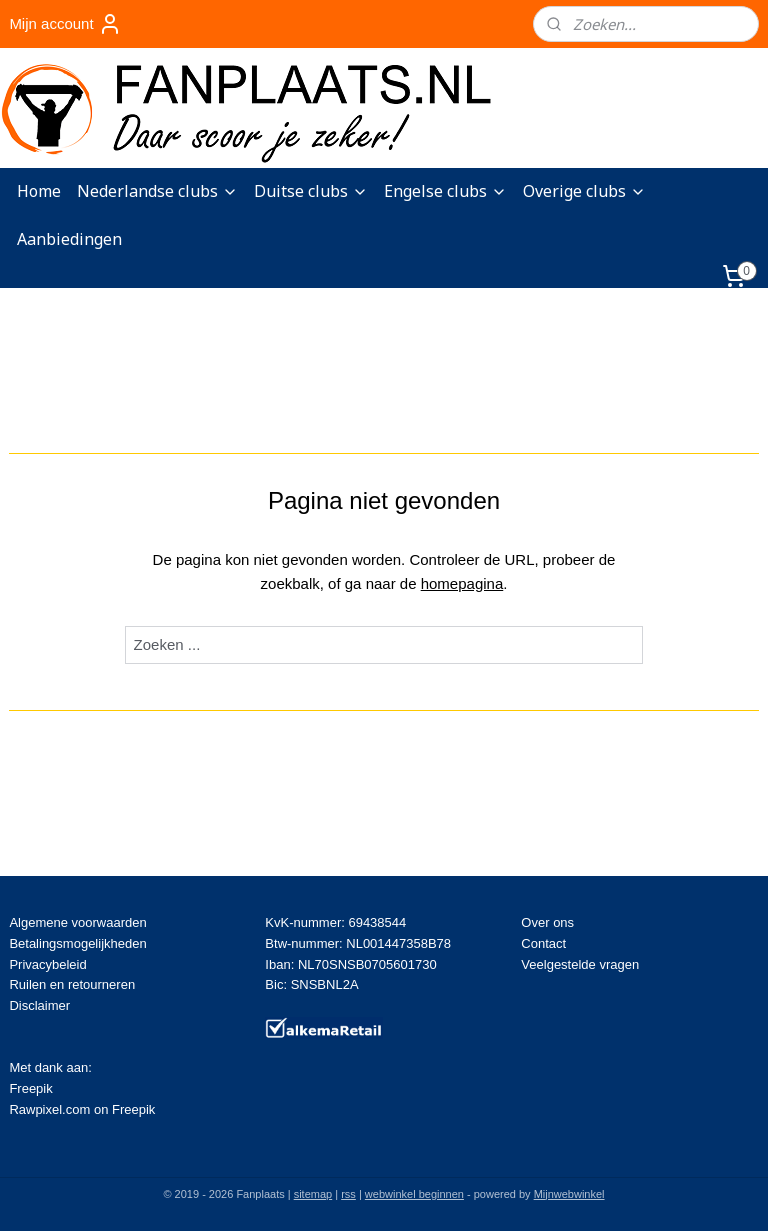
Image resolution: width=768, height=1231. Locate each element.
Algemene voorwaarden (77, 922)
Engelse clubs (445, 191)
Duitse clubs (311, 191)
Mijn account (65, 24)
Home (39, 191)
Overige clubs (584, 191)
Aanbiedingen (69, 239)
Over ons (547, 922)
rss (348, 1194)
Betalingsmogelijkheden (77, 943)
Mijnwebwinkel (569, 1194)
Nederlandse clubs (157, 191)
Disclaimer (39, 1005)
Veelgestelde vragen (580, 964)
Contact (543, 943)
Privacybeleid (47, 964)
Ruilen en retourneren (72, 984)
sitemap (313, 1194)
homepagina (462, 583)
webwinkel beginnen (414, 1194)
